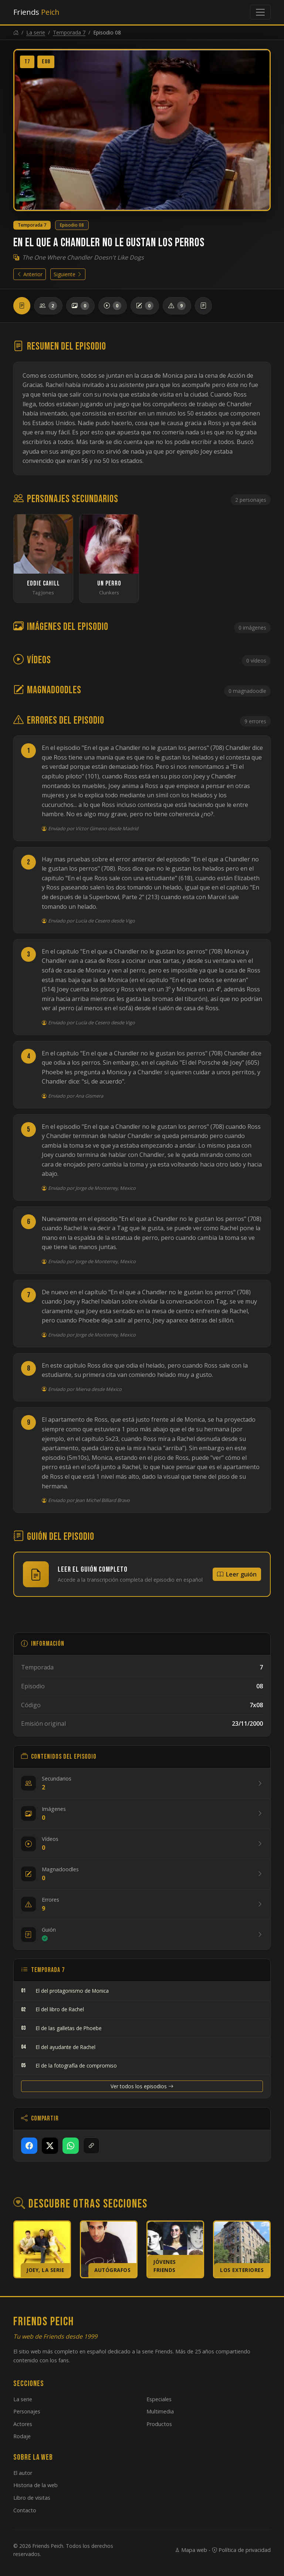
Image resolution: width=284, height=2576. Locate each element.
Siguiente (68, 274)
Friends (36, 12)
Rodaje (22, 2436)
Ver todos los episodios (142, 2086)
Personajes (26, 2411)
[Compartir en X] (50, 2146)
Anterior (30, 274)
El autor (22, 2472)
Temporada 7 (69, 32)
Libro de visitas (31, 2497)
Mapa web (191, 2549)
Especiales (159, 2399)
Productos (159, 2423)
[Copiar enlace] (91, 2146)
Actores (22, 2423)
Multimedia (160, 2411)
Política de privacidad (241, 2549)
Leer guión (237, 1574)
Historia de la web (35, 2485)
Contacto (24, 2510)
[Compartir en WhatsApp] (70, 2146)
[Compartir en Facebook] (29, 2146)
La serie (35, 32)
